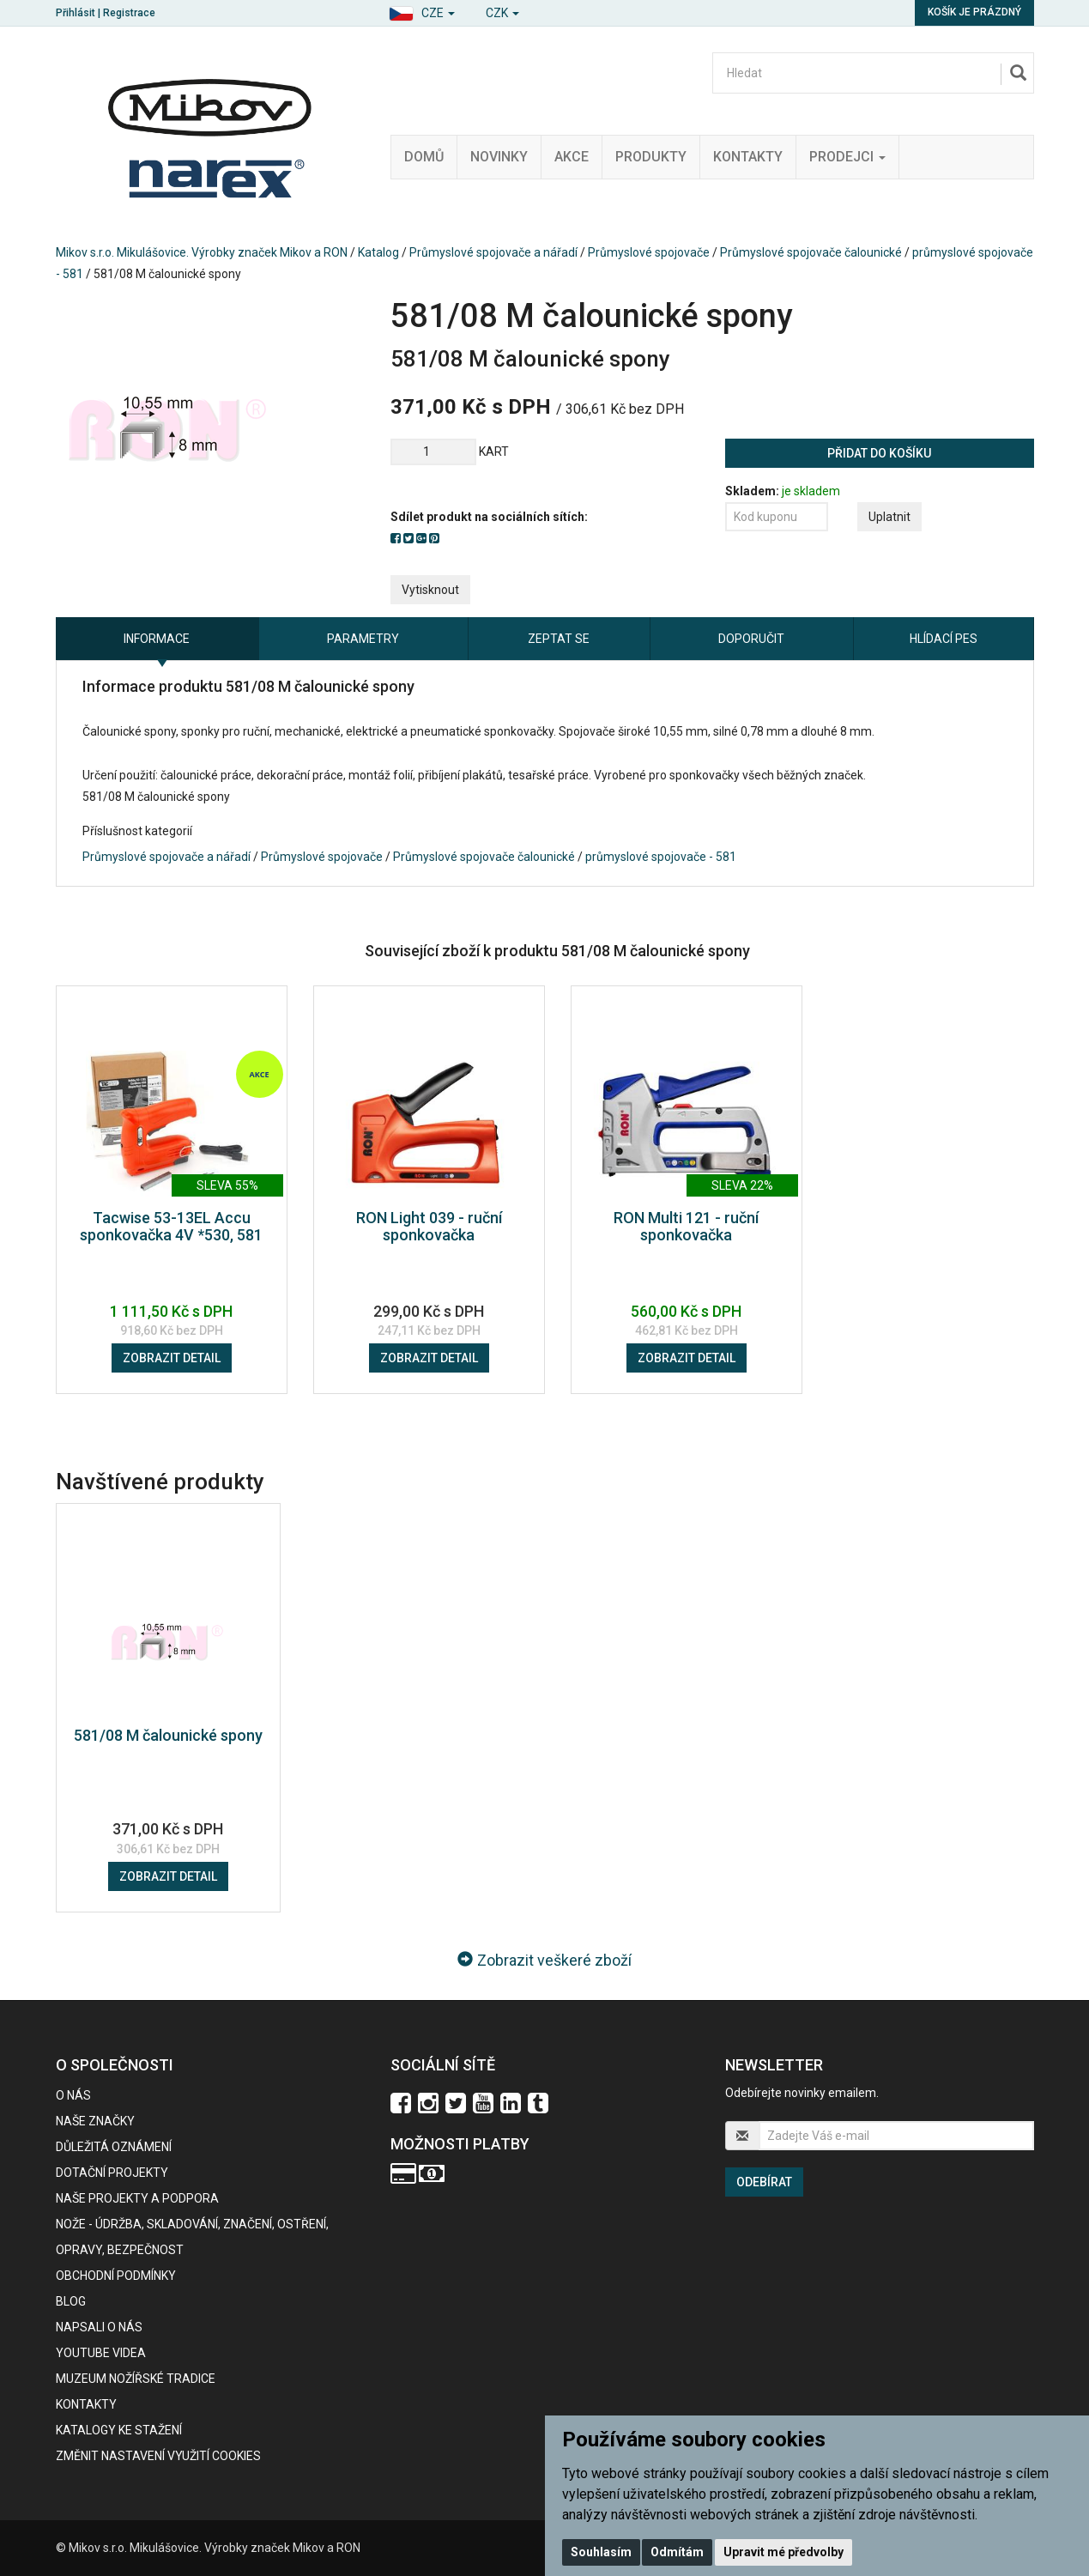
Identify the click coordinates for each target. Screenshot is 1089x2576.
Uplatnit (889, 517)
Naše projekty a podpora (137, 2198)
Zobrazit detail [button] (172, 1358)
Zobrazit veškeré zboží (544, 1960)
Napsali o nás (99, 2327)
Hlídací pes (943, 639)
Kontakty (748, 156)
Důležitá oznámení (114, 2147)
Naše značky (95, 2121)
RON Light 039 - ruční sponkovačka (429, 1226)
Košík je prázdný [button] (974, 12)
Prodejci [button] (847, 156)
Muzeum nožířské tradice (135, 2378)
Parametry (363, 639)
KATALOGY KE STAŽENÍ (119, 2430)
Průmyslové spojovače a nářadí (493, 252)
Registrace (129, 13)
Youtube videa (101, 2353)
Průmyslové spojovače (649, 252)
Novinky (499, 156)
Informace (157, 639)
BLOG (71, 2301)
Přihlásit (75, 13)
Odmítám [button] (677, 2552)
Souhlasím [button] (601, 2552)
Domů (424, 156)
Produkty (651, 156)
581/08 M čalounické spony (168, 1735)
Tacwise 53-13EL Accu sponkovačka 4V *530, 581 (171, 1226)
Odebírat (764, 2182)
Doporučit (751, 639)
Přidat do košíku (879, 453)
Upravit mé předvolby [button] (783, 2552)
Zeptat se (559, 639)
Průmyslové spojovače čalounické (811, 252)
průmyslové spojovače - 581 (660, 857)
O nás (73, 2095)
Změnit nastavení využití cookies (158, 2456)
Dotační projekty (112, 2172)
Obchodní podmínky (116, 2275)
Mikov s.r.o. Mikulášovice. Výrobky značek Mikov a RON (202, 252)
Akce (571, 156)
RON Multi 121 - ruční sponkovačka (686, 1226)
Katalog (378, 252)
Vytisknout (430, 590)
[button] (422, 10)
